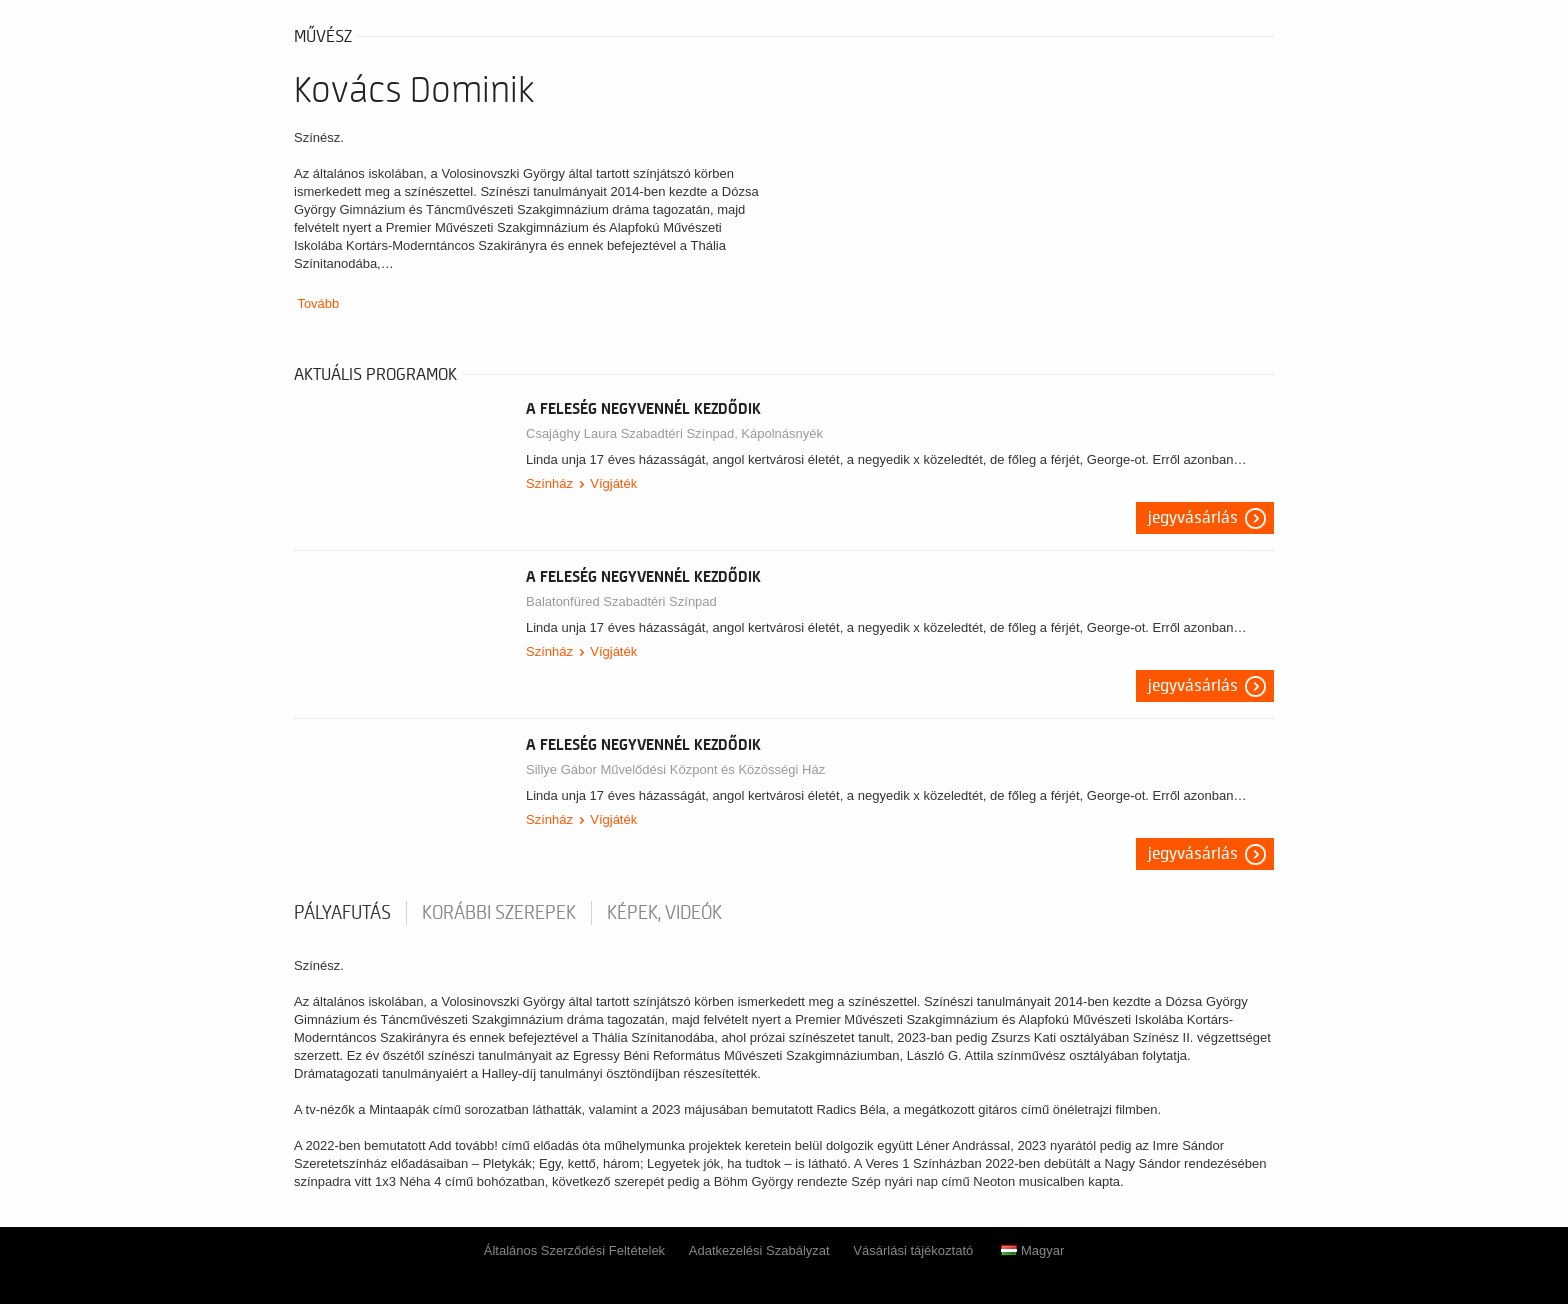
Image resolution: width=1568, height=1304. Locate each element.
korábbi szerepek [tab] (499, 913)
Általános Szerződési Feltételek (574, 1250)
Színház (549, 483)
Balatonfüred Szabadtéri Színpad (621, 601)
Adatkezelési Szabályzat (759, 1250)
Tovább (318, 303)
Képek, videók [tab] (664, 913)
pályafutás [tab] (342, 913)
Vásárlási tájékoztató (913, 1250)
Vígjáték (613, 483)
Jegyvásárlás (1193, 518)
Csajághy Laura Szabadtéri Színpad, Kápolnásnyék (674, 433)
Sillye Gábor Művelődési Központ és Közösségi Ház (675, 769)
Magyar (1032, 1250)
